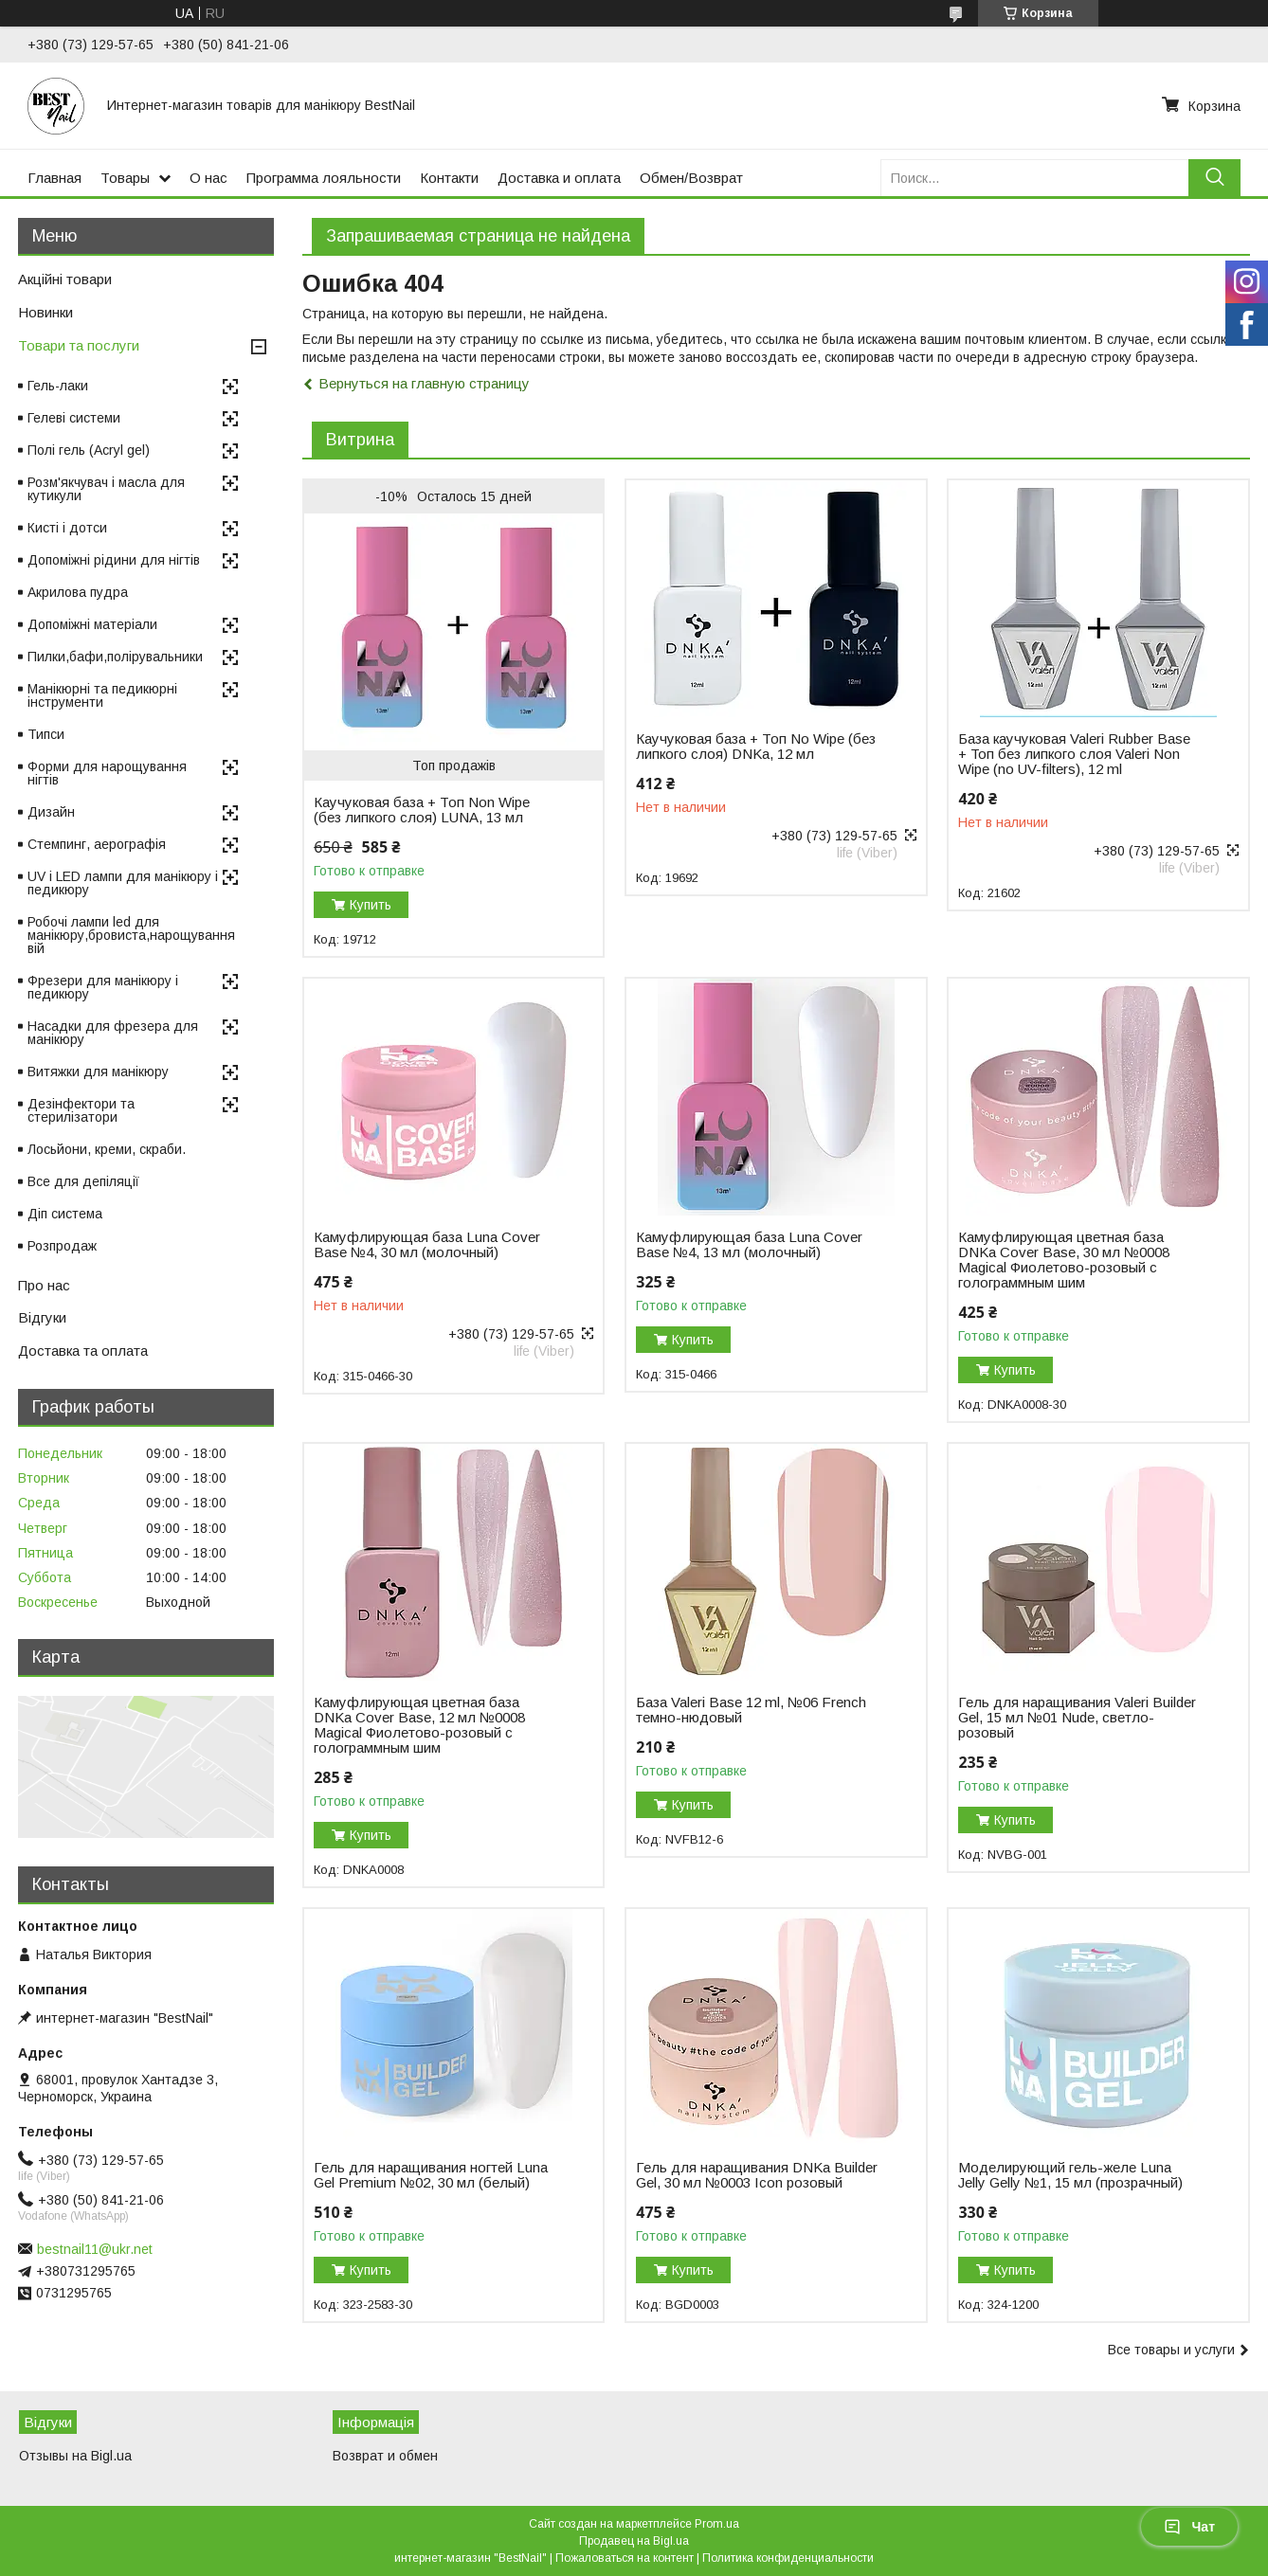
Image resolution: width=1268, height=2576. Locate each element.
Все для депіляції (83, 1181)
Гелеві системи (73, 417)
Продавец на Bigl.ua (634, 2541)
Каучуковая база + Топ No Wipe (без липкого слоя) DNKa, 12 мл (756, 746)
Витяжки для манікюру (98, 1071)
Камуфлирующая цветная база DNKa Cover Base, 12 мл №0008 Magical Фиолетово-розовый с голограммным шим (419, 1725)
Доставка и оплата (559, 178)
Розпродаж (62, 1245)
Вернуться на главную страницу (424, 383)
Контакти (449, 178)
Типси (45, 734)
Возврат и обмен (385, 2455)
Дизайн (51, 812)
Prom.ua (717, 2524)
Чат (1189, 2526)
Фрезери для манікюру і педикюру (102, 987)
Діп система (64, 1213)
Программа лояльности (323, 178)
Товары (125, 178)
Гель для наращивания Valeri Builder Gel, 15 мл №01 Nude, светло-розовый (1077, 1717)
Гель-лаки (57, 385)
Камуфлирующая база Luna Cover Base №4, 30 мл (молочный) (427, 1245)
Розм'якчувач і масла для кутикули (106, 489)
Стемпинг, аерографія (96, 844)
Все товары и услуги (1171, 2349)
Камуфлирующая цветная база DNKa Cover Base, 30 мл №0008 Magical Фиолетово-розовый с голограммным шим (1063, 1260)
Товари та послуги (78, 345)
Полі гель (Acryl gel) (88, 450)
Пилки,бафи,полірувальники (115, 656)
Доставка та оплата (83, 1350)
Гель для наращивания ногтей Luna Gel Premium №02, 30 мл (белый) (431, 2175)
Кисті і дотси (67, 527)
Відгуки (42, 1317)
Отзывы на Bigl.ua (75, 2455)
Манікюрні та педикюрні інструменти (102, 695)
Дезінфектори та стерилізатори (81, 1110)
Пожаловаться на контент (624, 2558)
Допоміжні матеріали (92, 624)
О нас (208, 178)
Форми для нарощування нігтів (107, 773)
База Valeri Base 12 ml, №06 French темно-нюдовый (751, 1710)
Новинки (45, 312)
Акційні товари (65, 279)
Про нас (44, 1285)
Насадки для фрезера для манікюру (112, 1032)
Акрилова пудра (77, 592)
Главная (54, 178)
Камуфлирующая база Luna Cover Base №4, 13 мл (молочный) (749, 1245)
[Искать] (1214, 177)
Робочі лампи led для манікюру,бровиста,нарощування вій (131, 935)
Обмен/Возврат (691, 178)
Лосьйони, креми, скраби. (106, 1149)
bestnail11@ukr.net (95, 2249)
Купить (370, 904)
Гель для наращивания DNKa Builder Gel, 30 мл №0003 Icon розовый (757, 2175)
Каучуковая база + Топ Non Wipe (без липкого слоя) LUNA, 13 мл (422, 810)
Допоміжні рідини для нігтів (113, 559)
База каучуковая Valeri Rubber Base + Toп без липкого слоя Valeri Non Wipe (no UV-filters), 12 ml (1074, 754)
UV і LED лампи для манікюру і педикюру (122, 883)
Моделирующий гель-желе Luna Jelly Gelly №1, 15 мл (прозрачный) (1070, 2175)
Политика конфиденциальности (788, 2558)
